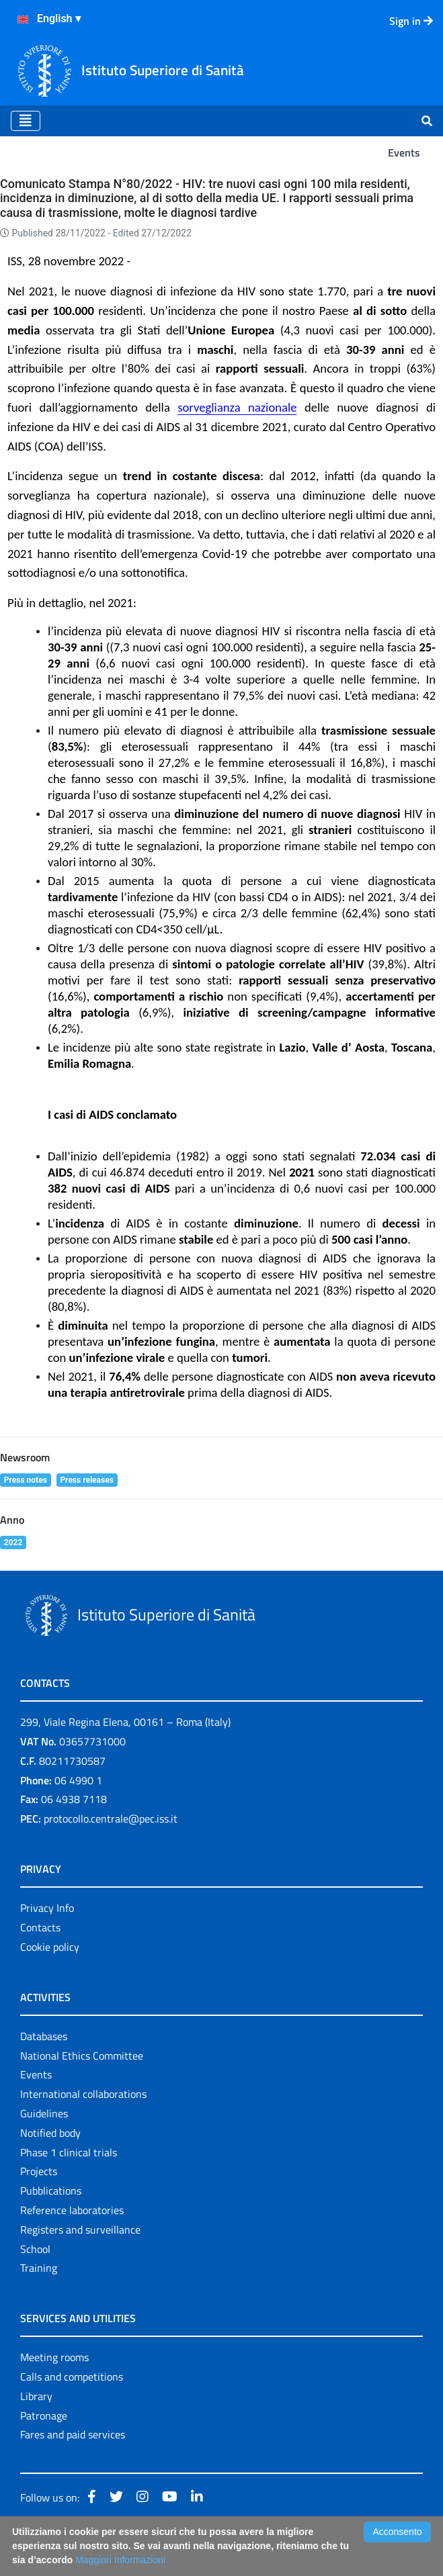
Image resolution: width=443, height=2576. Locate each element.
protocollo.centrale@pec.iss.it (110, 1818)
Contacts (40, 1927)
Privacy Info (47, 1908)
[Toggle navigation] (25, 121)
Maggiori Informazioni (120, 2560)
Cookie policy (49, 1947)
